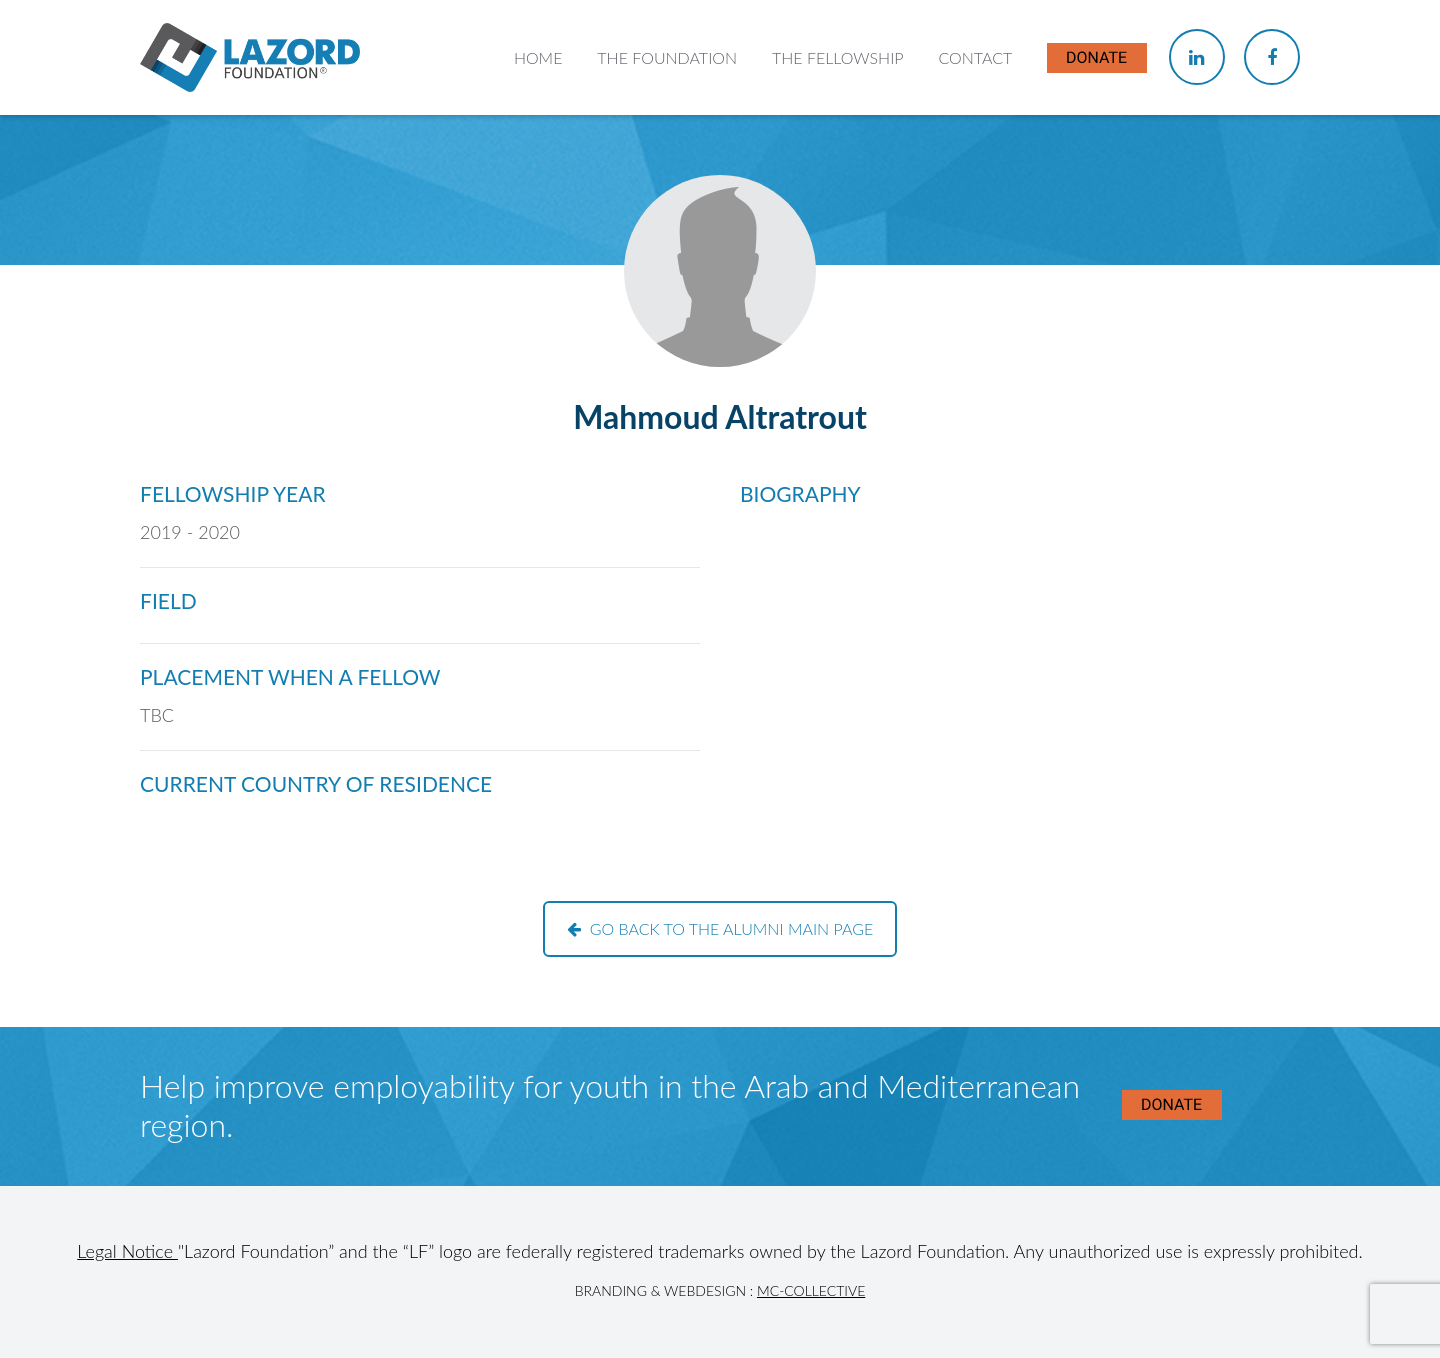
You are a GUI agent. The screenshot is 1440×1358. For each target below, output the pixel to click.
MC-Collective (811, 1290)
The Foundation (667, 57)
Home (538, 57)
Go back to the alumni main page (720, 928)
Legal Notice (127, 1251)
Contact (975, 57)
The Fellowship (838, 57)
